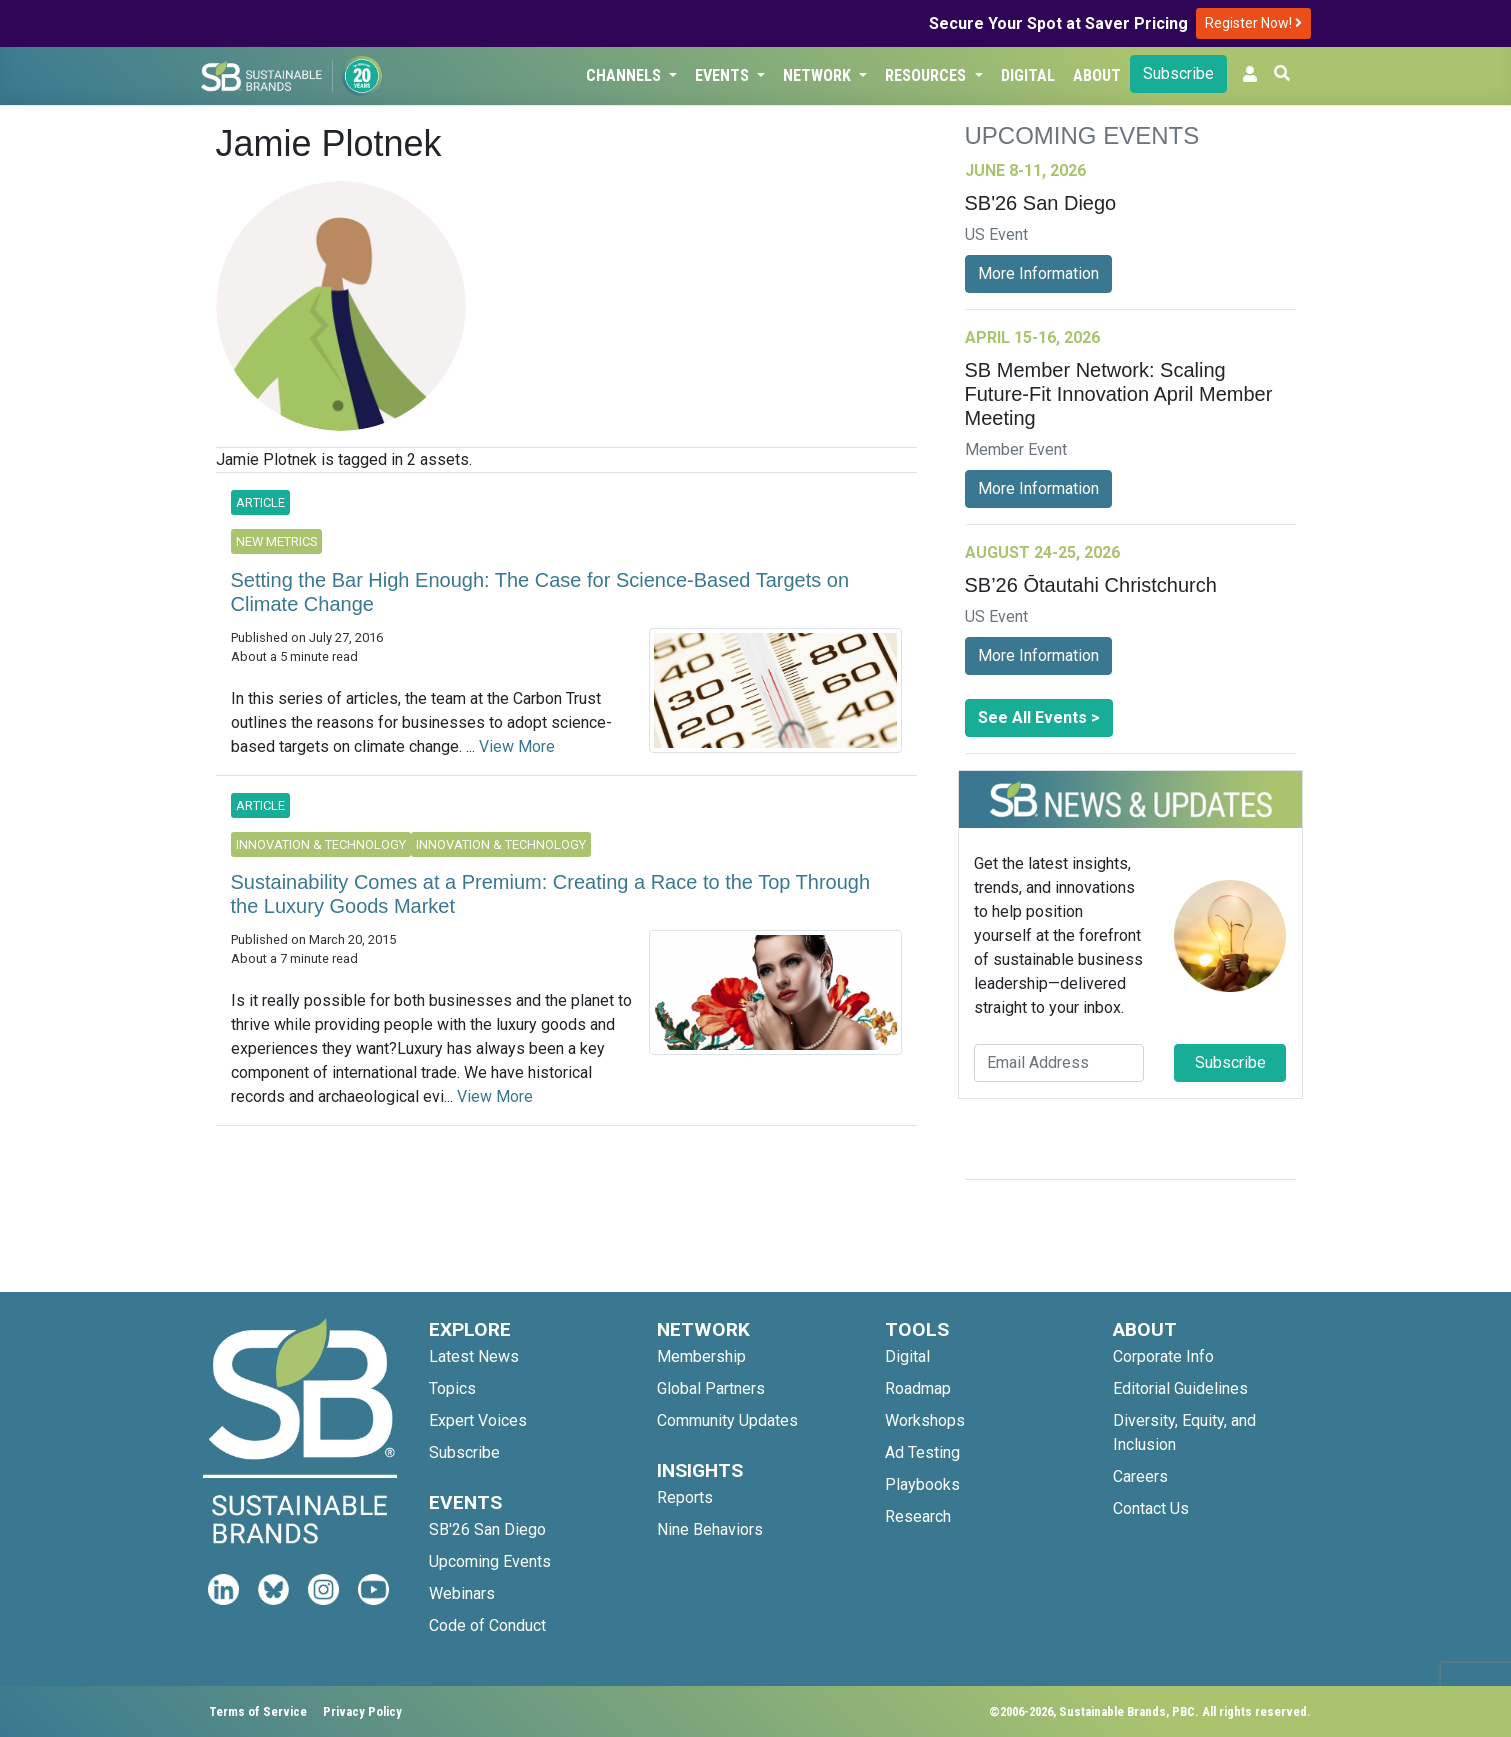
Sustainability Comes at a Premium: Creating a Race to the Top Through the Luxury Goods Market (551, 894)
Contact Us (1151, 1508)
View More (517, 746)
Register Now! (1253, 23)
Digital (1028, 75)
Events (724, 75)
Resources (927, 75)
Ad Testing (922, 1452)
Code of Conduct (487, 1625)
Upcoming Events (490, 1561)
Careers (1140, 1476)
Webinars (462, 1593)
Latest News (474, 1356)
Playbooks (922, 1484)
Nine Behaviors (710, 1529)
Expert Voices (478, 1420)
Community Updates (727, 1420)
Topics (452, 1388)
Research (918, 1516)
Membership (701, 1356)
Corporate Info (1163, 1356)
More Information (1038, 273)
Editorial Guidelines (1180, 1388)
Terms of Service (258, 1711)
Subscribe (1178, 73)
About (1097, 75)
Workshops (925, 1420)
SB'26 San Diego (487, 1529)
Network (819, 75)
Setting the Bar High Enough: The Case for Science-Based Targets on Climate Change (540, 592)
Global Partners (711, 1388)
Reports (685, 1497)
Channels (625, 75)
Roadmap (918, 1388)
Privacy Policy (362, 1711)
